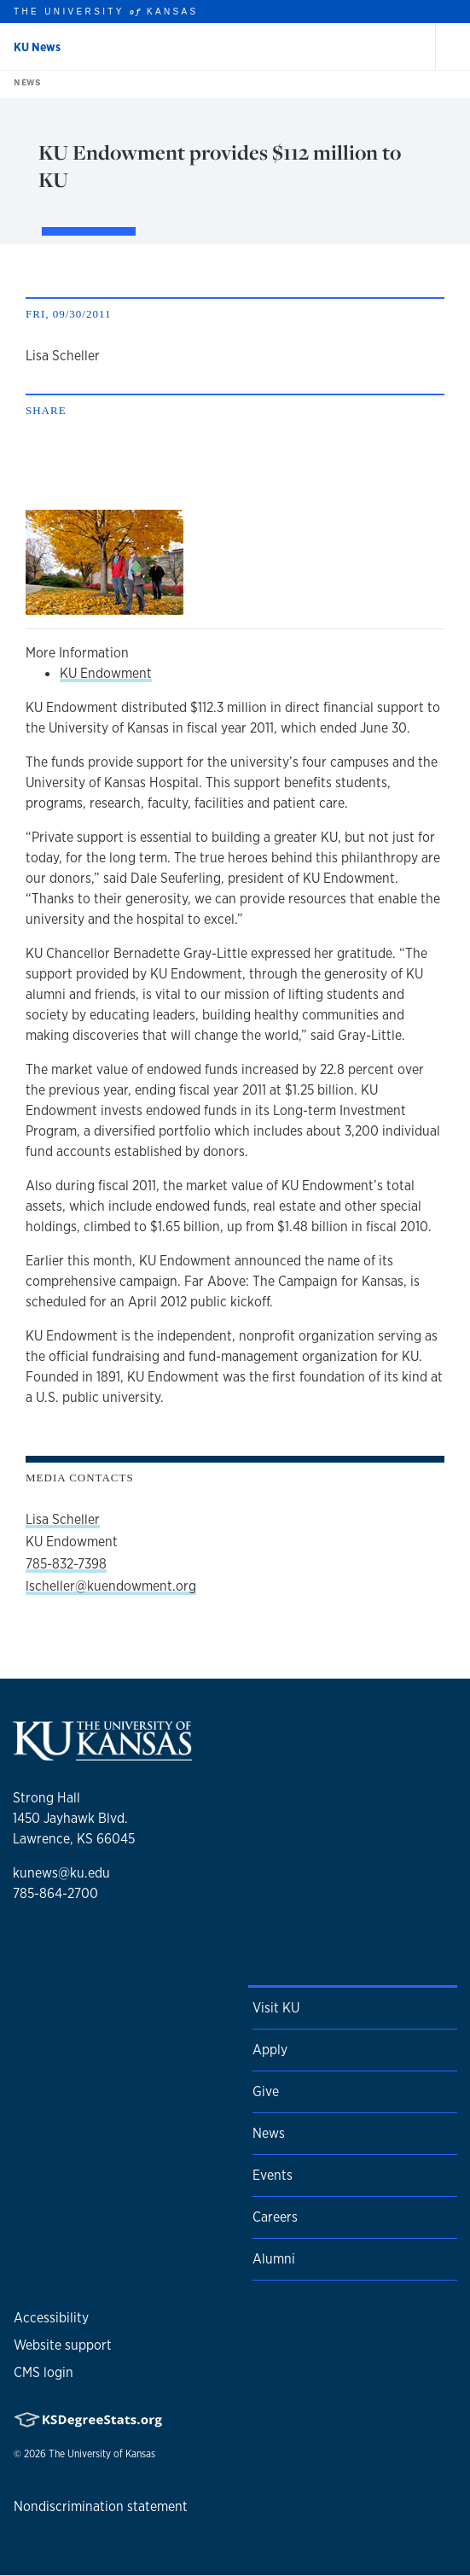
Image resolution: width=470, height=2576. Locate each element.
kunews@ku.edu (61, 1873)
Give (265, 2091)
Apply (269, 2050)
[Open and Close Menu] (453, 47)
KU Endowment (106, 673)
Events (272, 2175)
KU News (37, 47)
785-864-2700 (55, 1893)
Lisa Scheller (63, 1519)
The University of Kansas (102, 2454)
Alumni (273, 2259)
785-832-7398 (66, 1564)
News (24, 82)
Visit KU (275, 2008)
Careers (275, 2217)
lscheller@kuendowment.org (111, 1586)
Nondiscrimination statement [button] (101, 2506)
